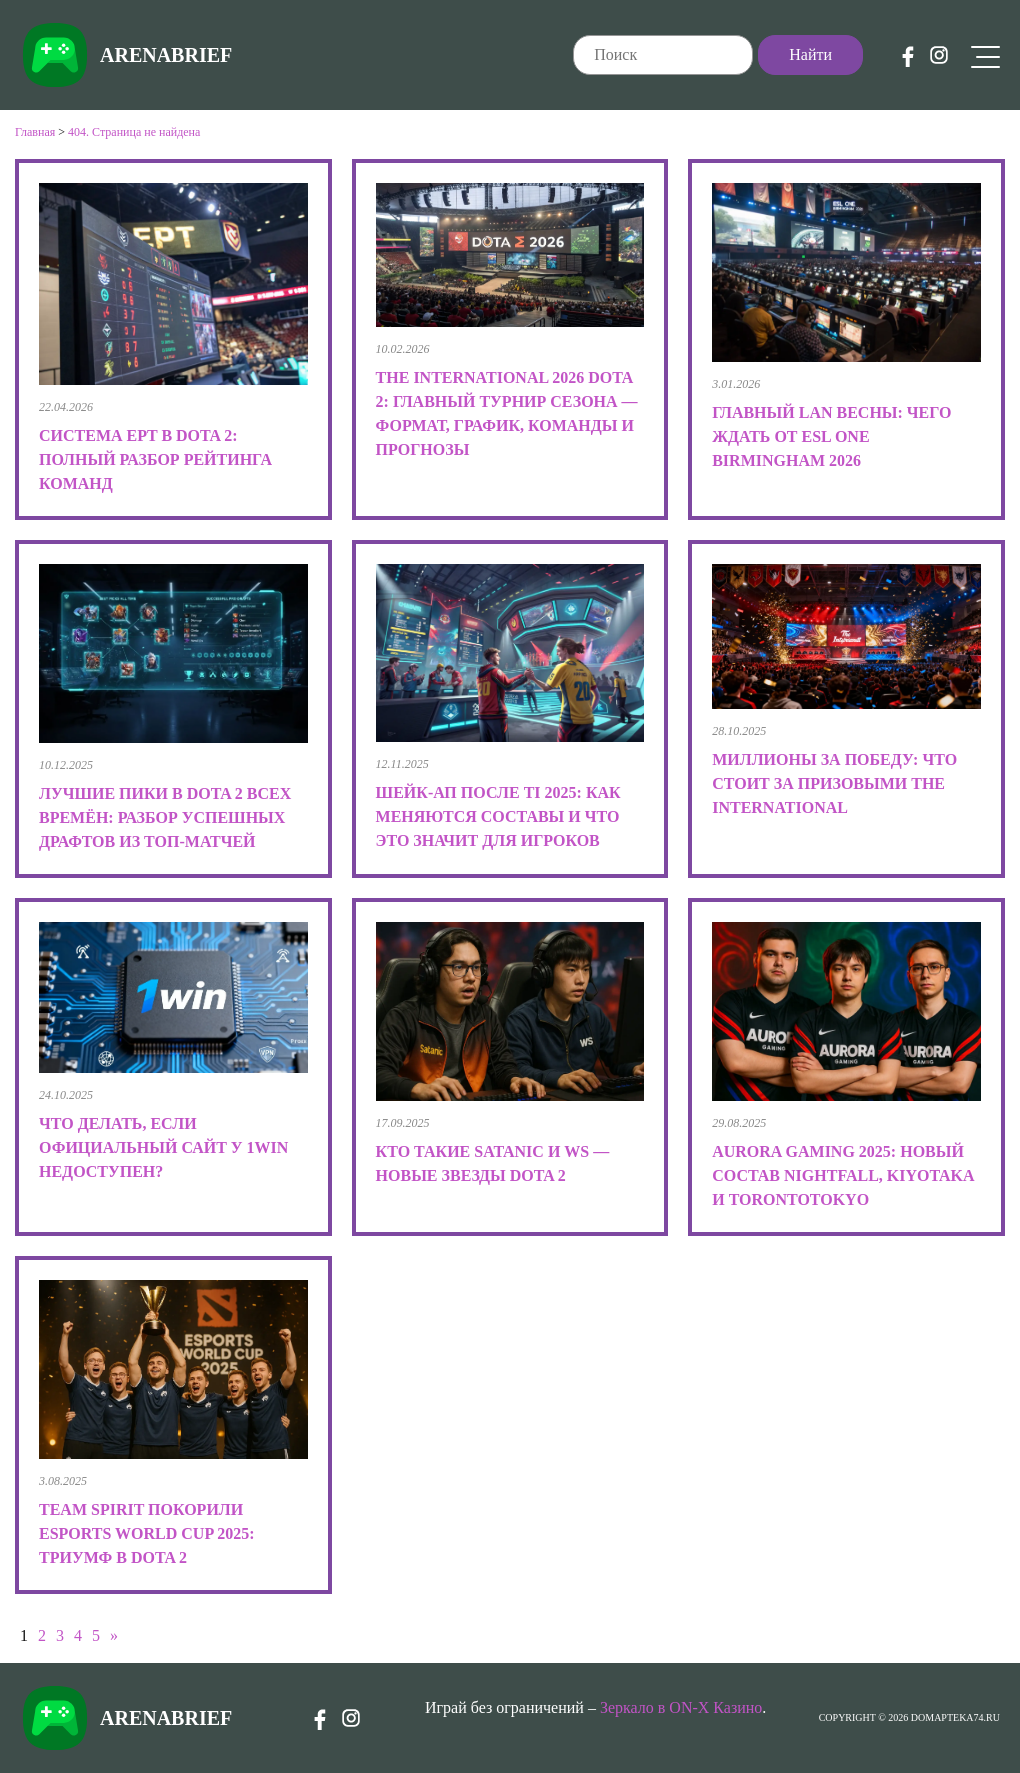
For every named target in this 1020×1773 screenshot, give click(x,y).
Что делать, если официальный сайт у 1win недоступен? (163, 1147)
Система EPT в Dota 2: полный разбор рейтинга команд (155, 459)
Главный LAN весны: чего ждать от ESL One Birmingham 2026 (831, 436)
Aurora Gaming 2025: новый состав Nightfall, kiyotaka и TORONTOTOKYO (843, 1175)
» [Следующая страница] (114, 1635)
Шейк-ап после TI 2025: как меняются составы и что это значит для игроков (498, 816)
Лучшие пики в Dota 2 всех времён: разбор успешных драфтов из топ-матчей (165, 817)
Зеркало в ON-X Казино (681, 1707)
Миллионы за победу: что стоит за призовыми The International (834, 783)
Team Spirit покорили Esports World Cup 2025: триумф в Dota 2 (147, 1533)
